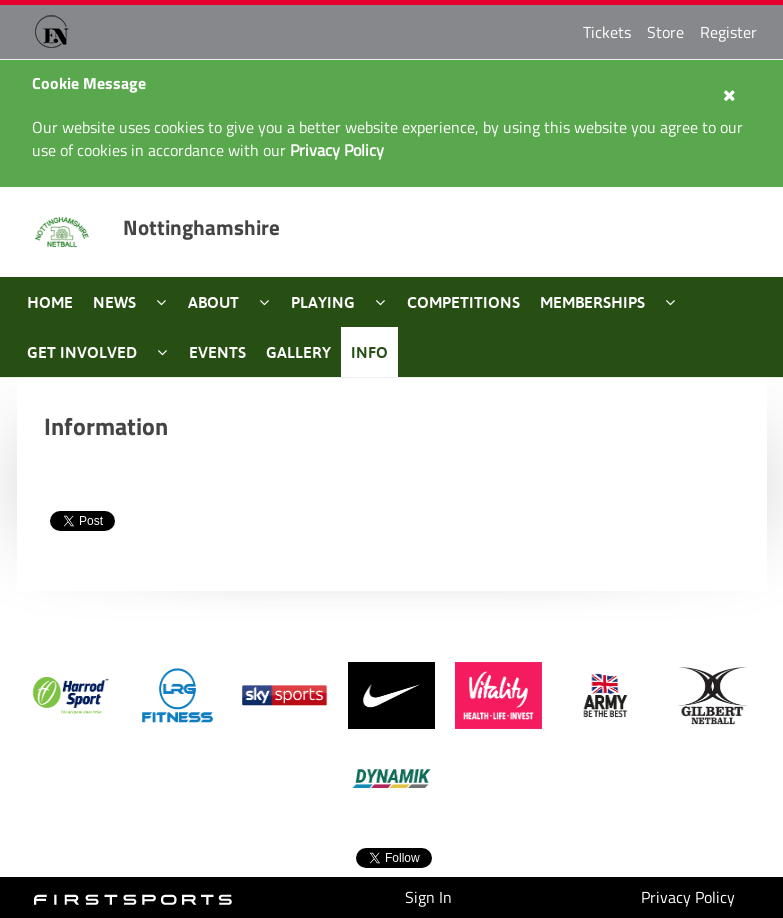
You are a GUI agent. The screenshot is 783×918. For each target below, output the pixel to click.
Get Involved (82, 352)
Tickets (607, 32)
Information (106, 426)
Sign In (428, 897)
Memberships (592, 302)
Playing (323, 302)
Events (217, 352)
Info (369, 352)
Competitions (463, 302)
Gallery (298, 352)
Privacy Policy (688, 897)
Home (50, 302)
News (114, 302)
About (213, 302)
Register (728, 32)
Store (665, 32)
